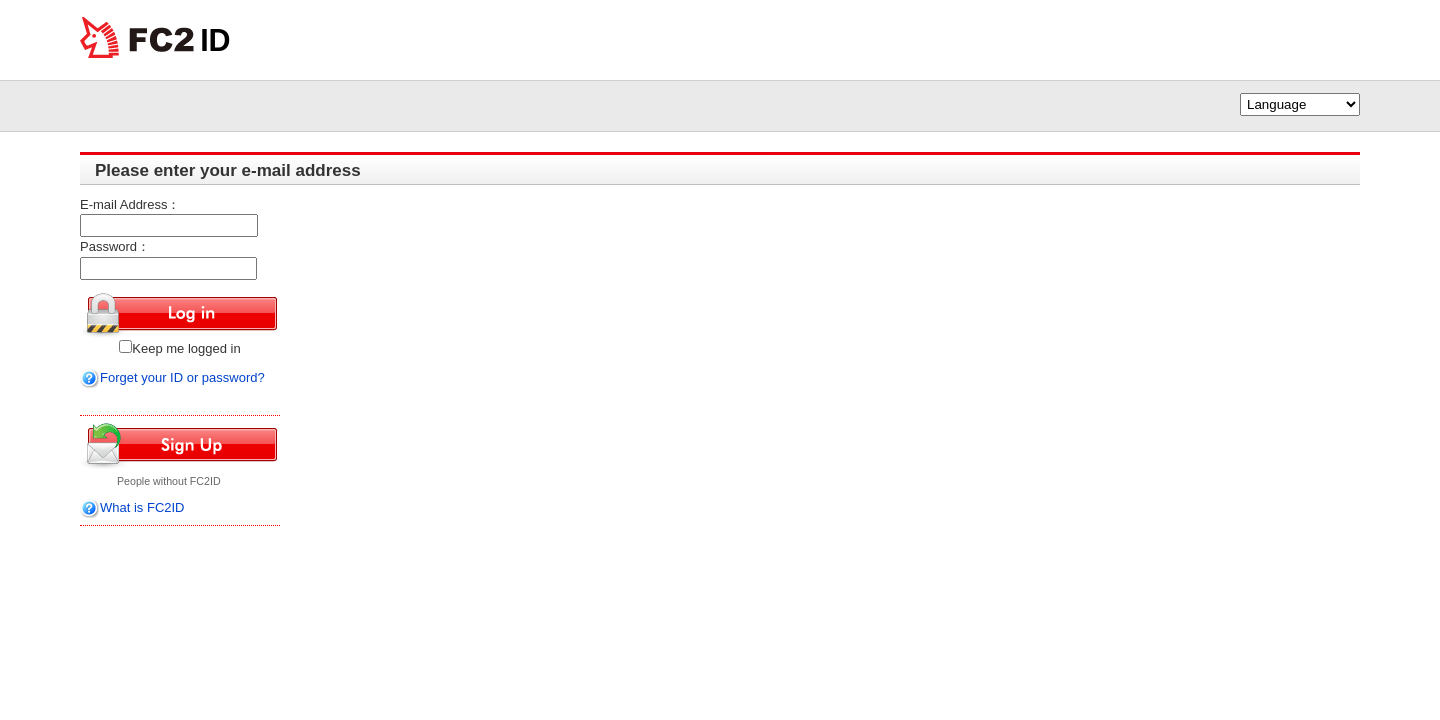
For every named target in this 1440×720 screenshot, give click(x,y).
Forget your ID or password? (172, 377)
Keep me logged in (179, 348)
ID (215, 40)
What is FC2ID (142, 507)
